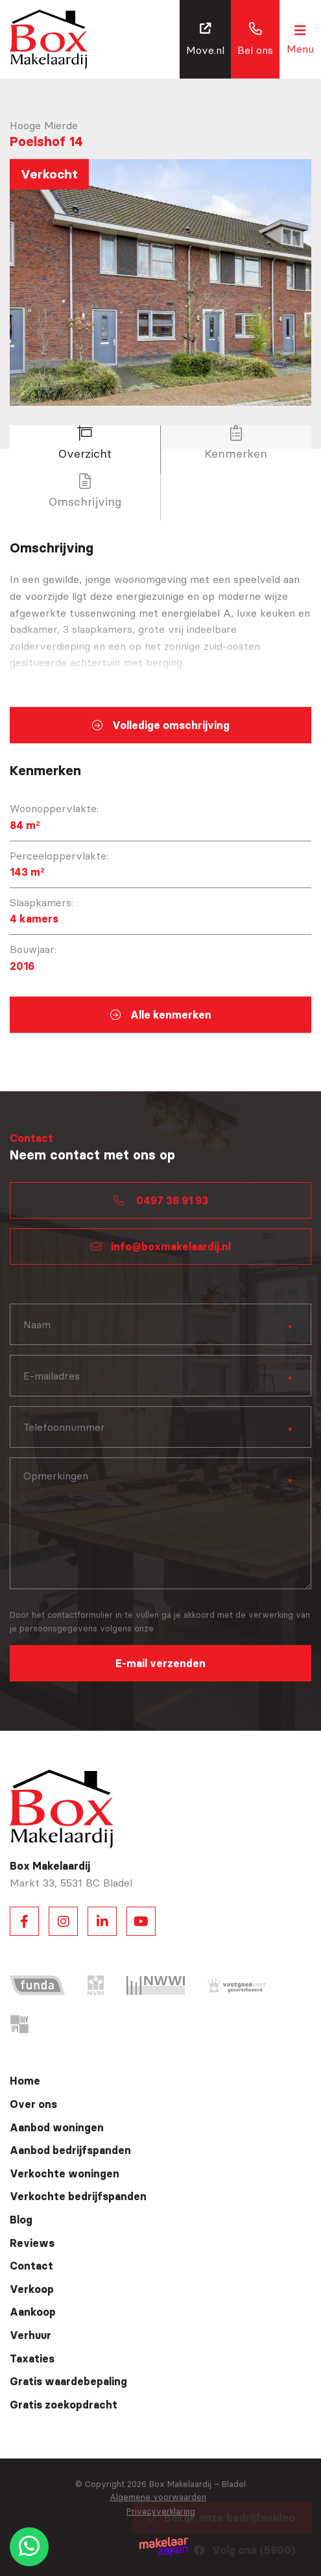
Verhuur (30, 2335)
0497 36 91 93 (160, 1200)
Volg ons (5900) (244, 2550)
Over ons (33, 2104)
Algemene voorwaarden (158, 2497)
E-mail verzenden (160, 1663)
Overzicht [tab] (85, 443)
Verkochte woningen (64, 2173)
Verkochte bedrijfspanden (78, 2196)
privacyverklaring (190, 1628)
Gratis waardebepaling (68, 2381)
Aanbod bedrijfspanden (70, 2150)
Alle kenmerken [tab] (160, 1014)
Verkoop (32, 2289)
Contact (31, 2265)
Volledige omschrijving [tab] (161, 725)
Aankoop (33, 2311)
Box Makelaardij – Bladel (197, 2484)
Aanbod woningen (57, 2127)
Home (25, 2080)
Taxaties (32, 2358)
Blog (21, 2219)
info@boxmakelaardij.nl (161, 1246)
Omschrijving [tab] (85, 491)
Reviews (32, 2242)
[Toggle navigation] (300, 39)
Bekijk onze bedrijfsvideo (222, 2517)
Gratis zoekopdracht (63, 2404)
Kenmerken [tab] (235, 443)
